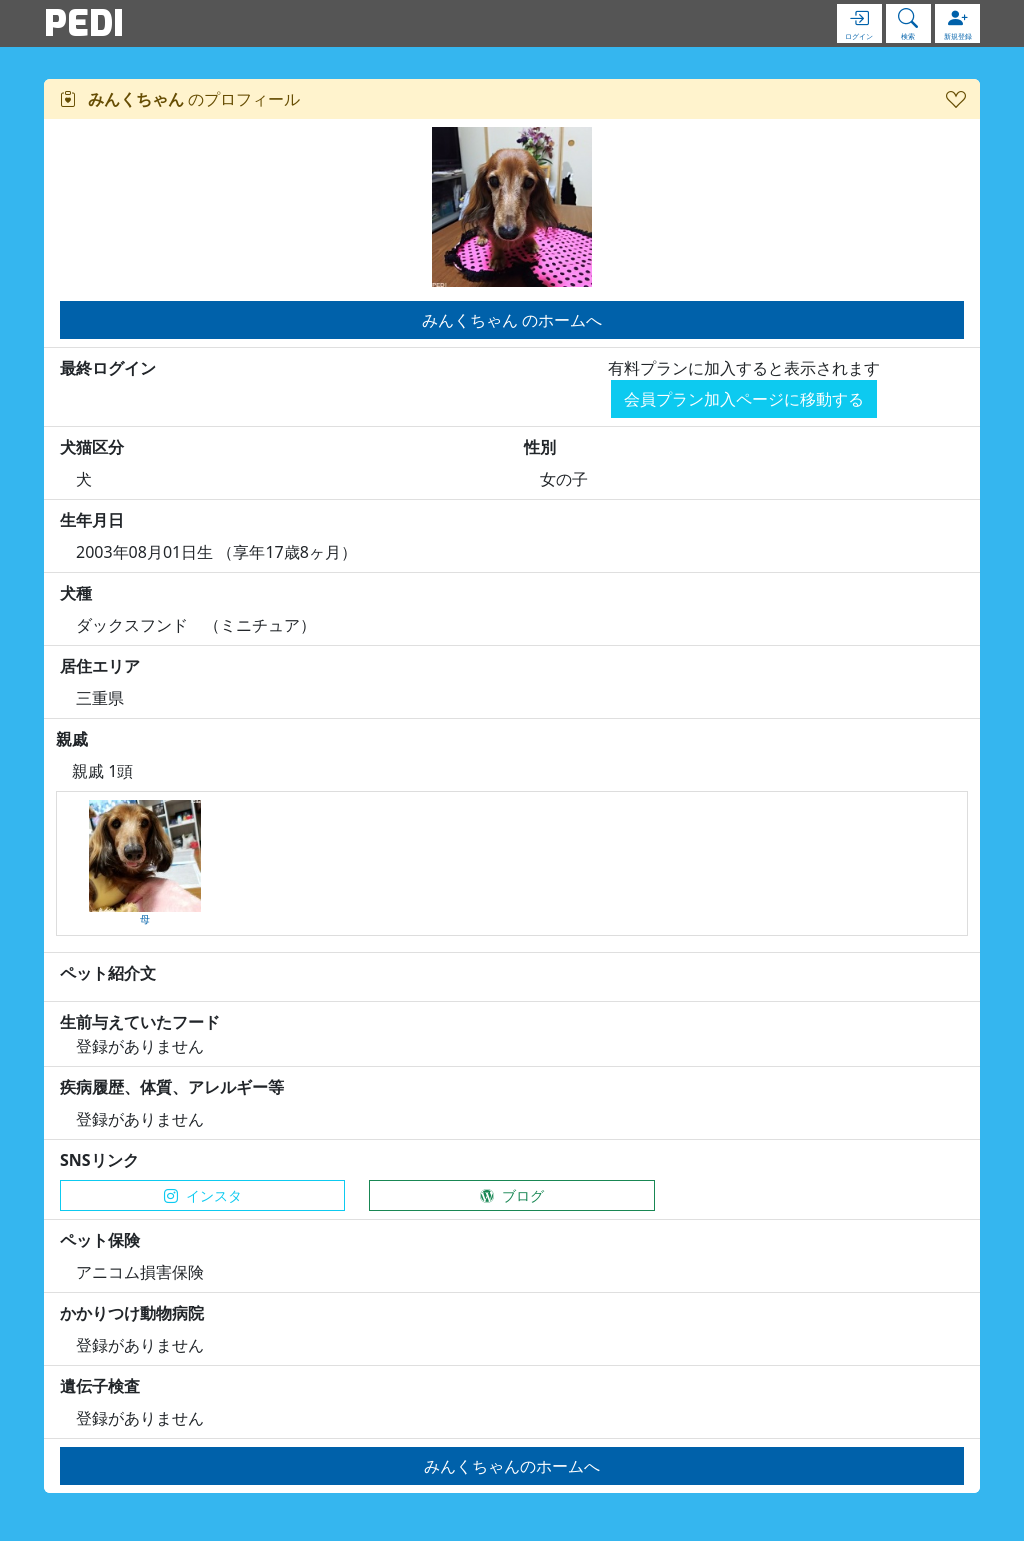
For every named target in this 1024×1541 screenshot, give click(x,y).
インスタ (203, 1195)
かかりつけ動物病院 (132, 1313)
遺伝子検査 (100, 1386)
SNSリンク (99, 1160)
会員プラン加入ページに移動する (744, 399)
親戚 (72, 739)
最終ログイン (108, 368)
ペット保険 (100, 1240)
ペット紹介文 (108, 973)
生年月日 (92, 520)
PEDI (84, 23)
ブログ (512, 1195)
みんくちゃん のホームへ (512, 320)
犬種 (76, 593)
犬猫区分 (92, 447)
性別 (540, 447)
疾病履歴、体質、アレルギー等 (172, 1087)
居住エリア (100, 666)
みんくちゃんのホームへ (512, 1466)
